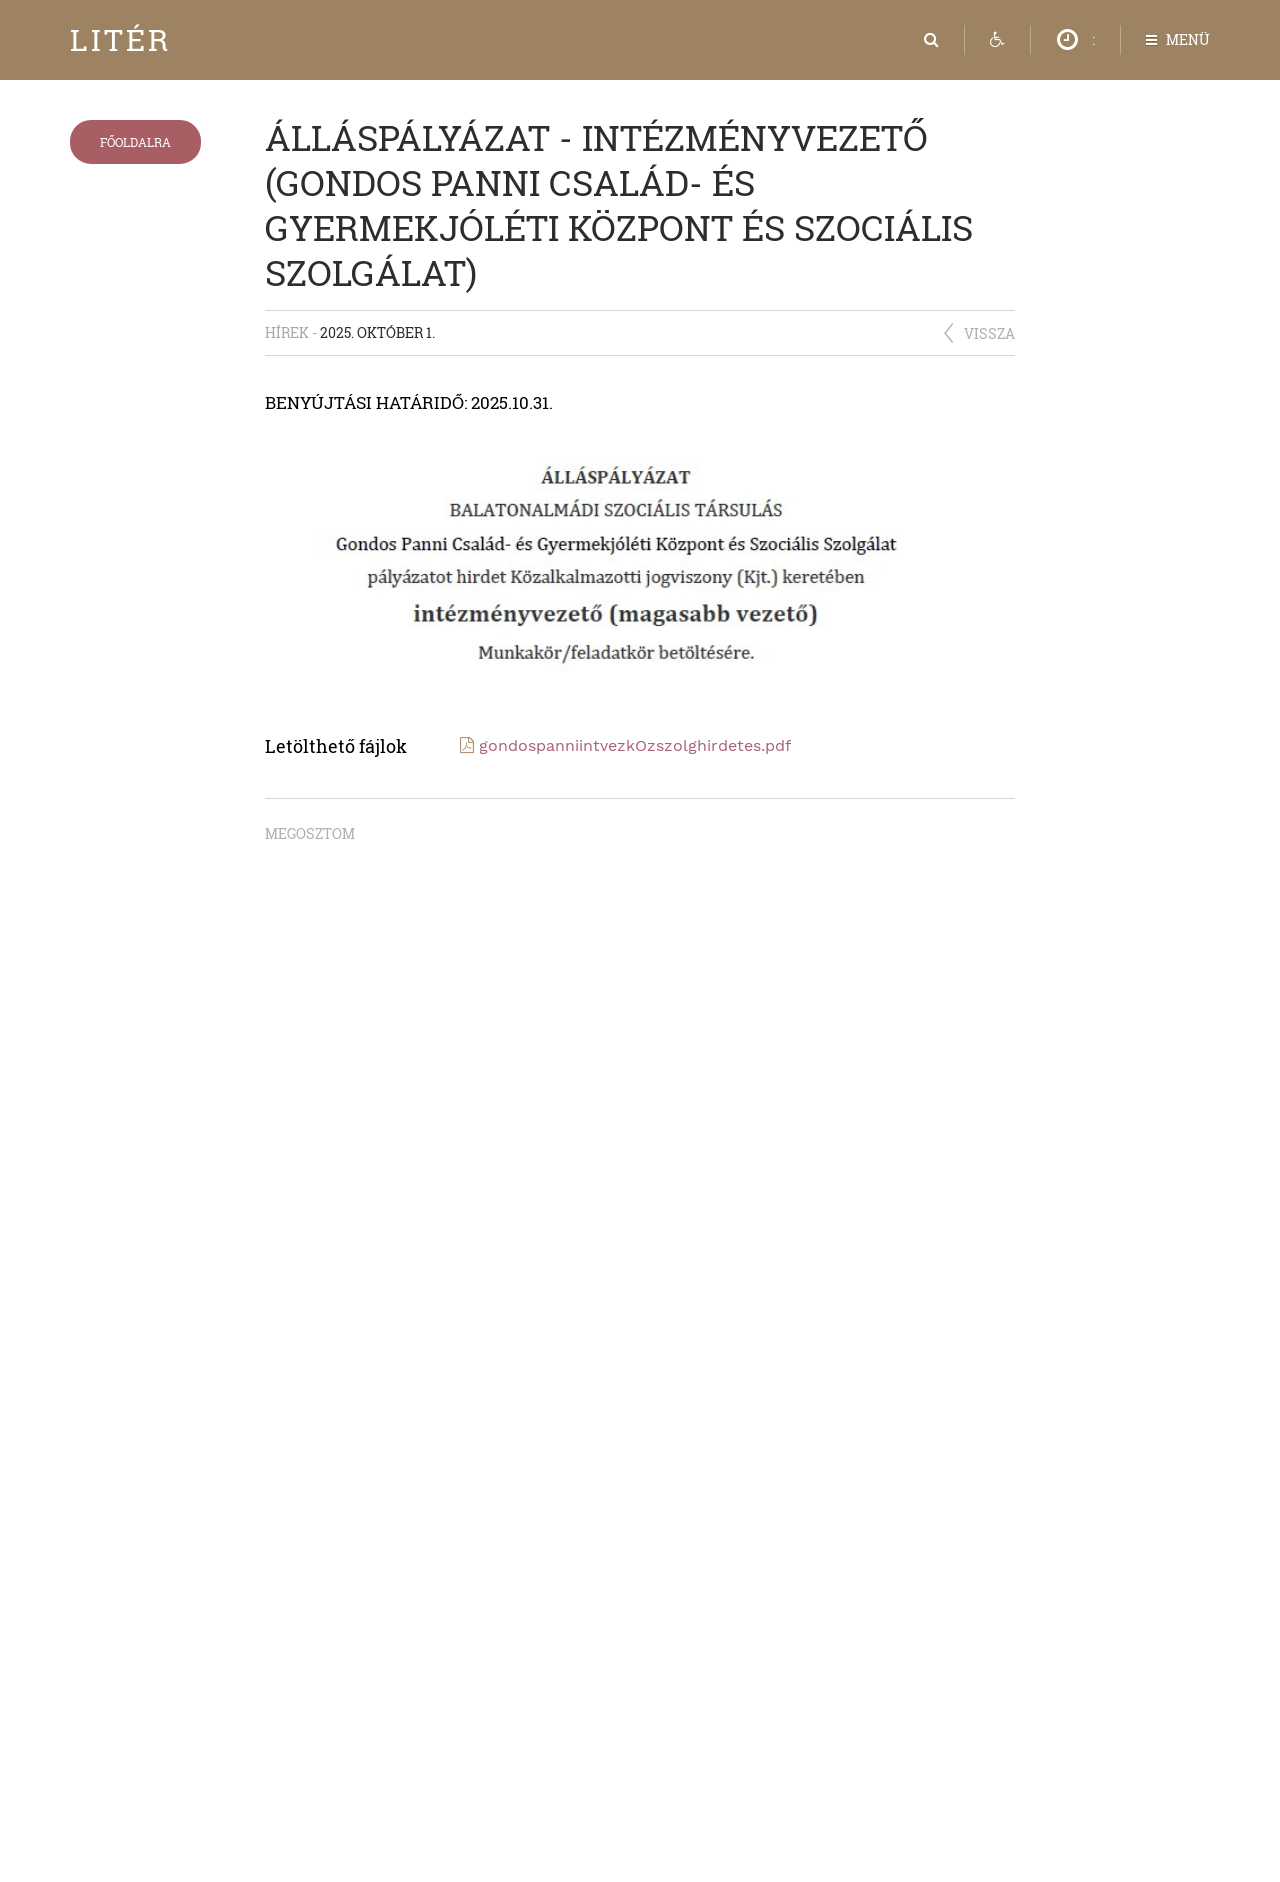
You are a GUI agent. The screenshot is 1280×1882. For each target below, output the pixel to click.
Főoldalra (135, 142)
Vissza (989, 333)
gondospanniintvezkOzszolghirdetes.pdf (635, 745)
